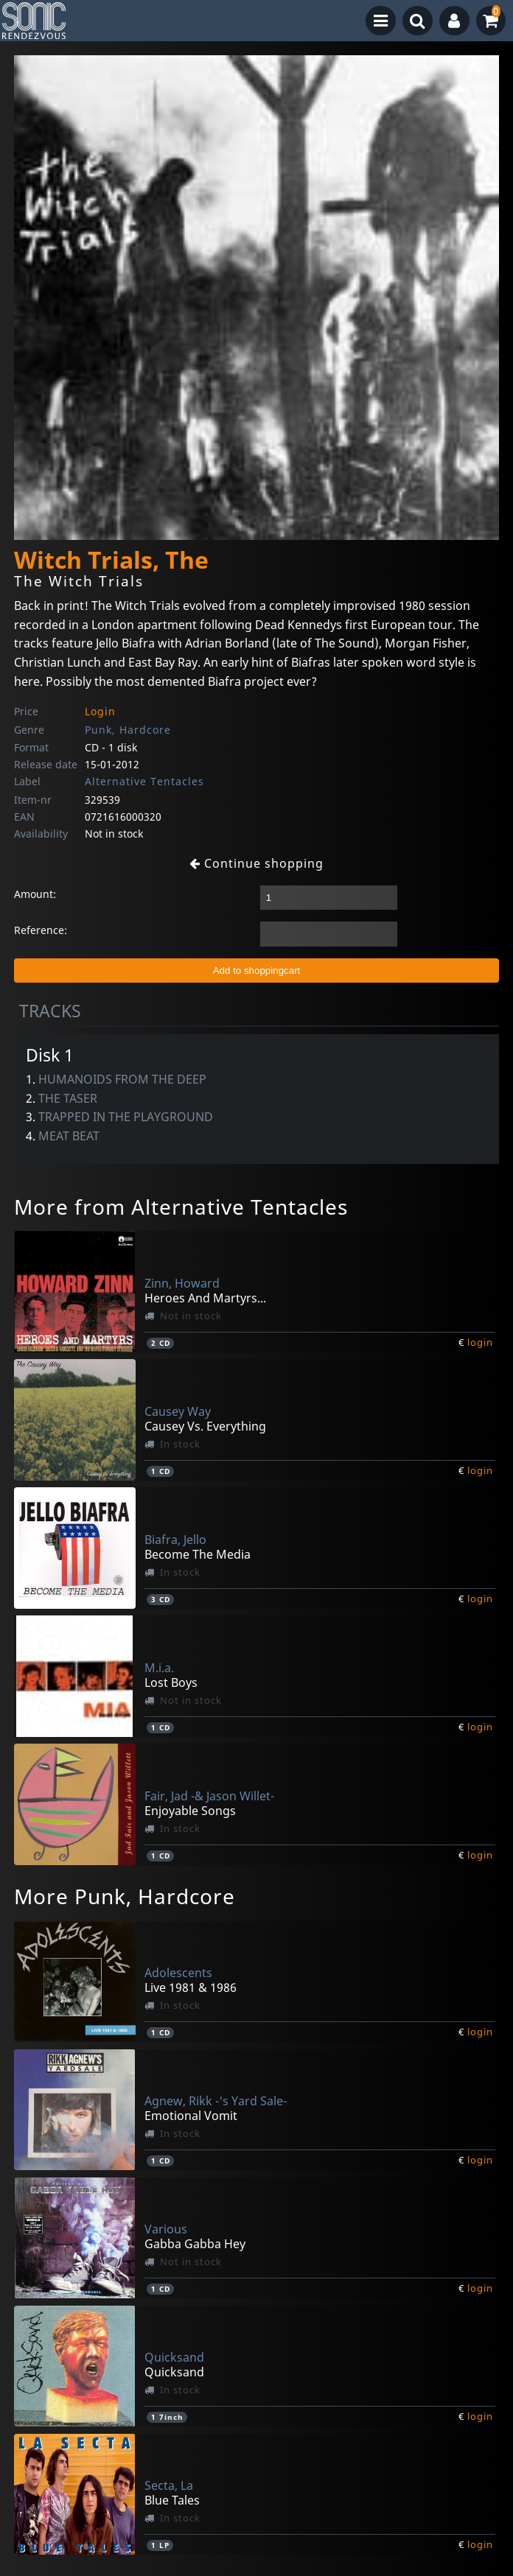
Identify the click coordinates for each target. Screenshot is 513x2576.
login (480, 1342)
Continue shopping (256, 863)
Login (100, 711)
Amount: (35, 894)
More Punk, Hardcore (124, 1896)
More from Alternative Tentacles (181, 1207)
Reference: (40, 930)
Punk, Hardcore (128, 730)
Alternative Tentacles (144, 781)
